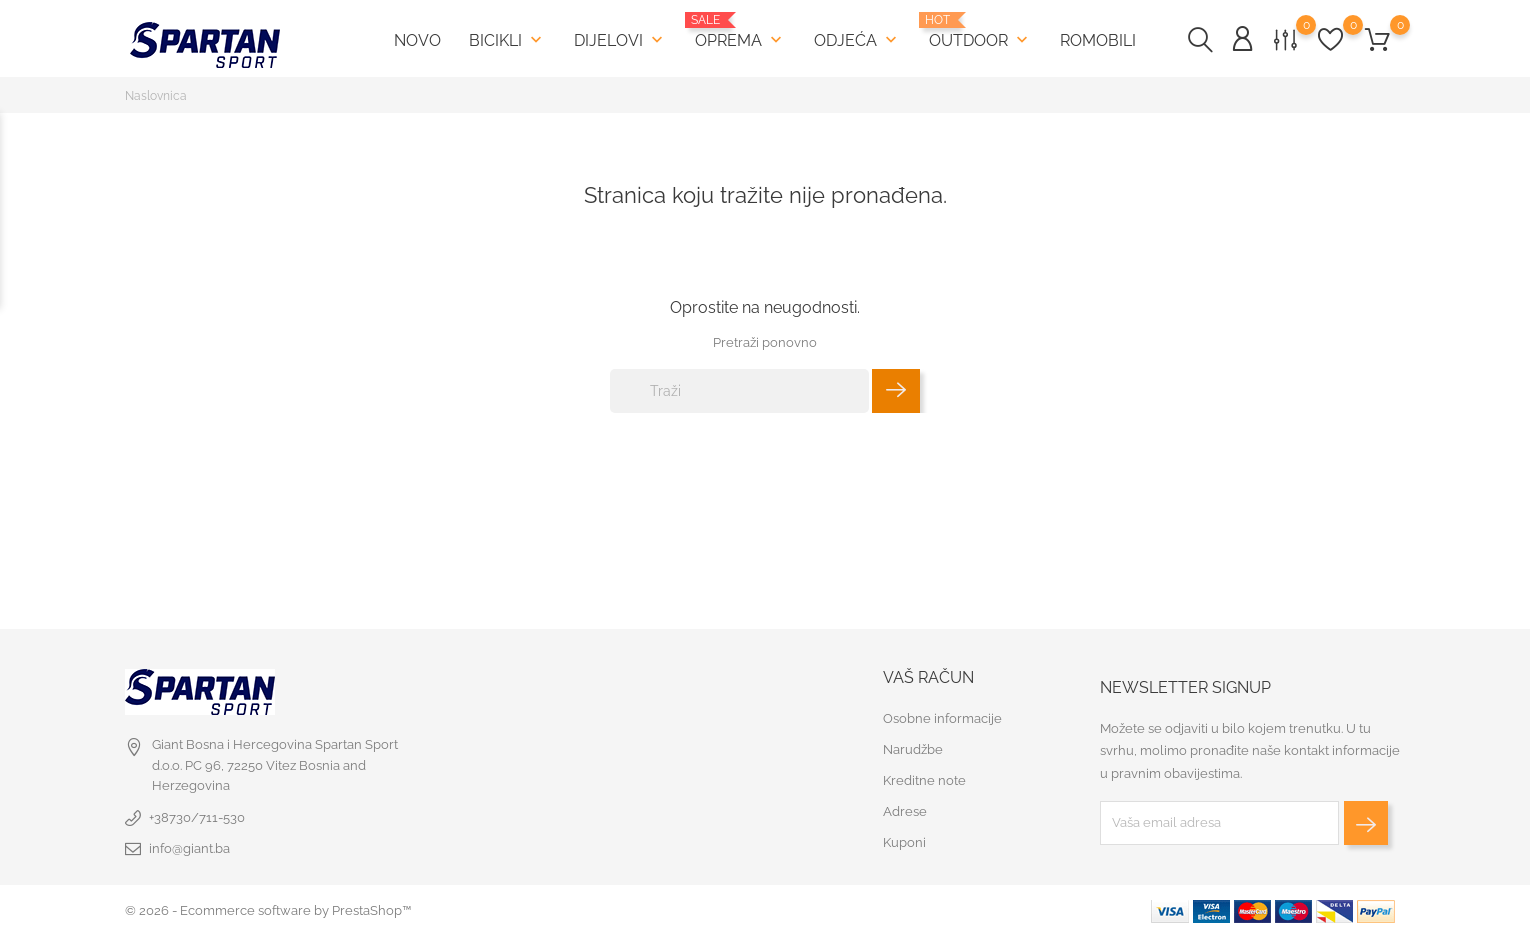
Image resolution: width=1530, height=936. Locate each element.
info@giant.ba (189, 848)
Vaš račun (928, 677)
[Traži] (739, 391)
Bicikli (507, 40)
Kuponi (904, 842)
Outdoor (980, 31)
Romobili (1098, 40)
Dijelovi (620, 40)
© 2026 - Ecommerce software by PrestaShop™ (268, 910)
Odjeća (857, 40)
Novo (417, 40)
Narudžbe (913, 749)
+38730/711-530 (197, 817)
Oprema (740, 31)
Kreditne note (924, 780)
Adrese (905, 811)
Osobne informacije (942, 718)
